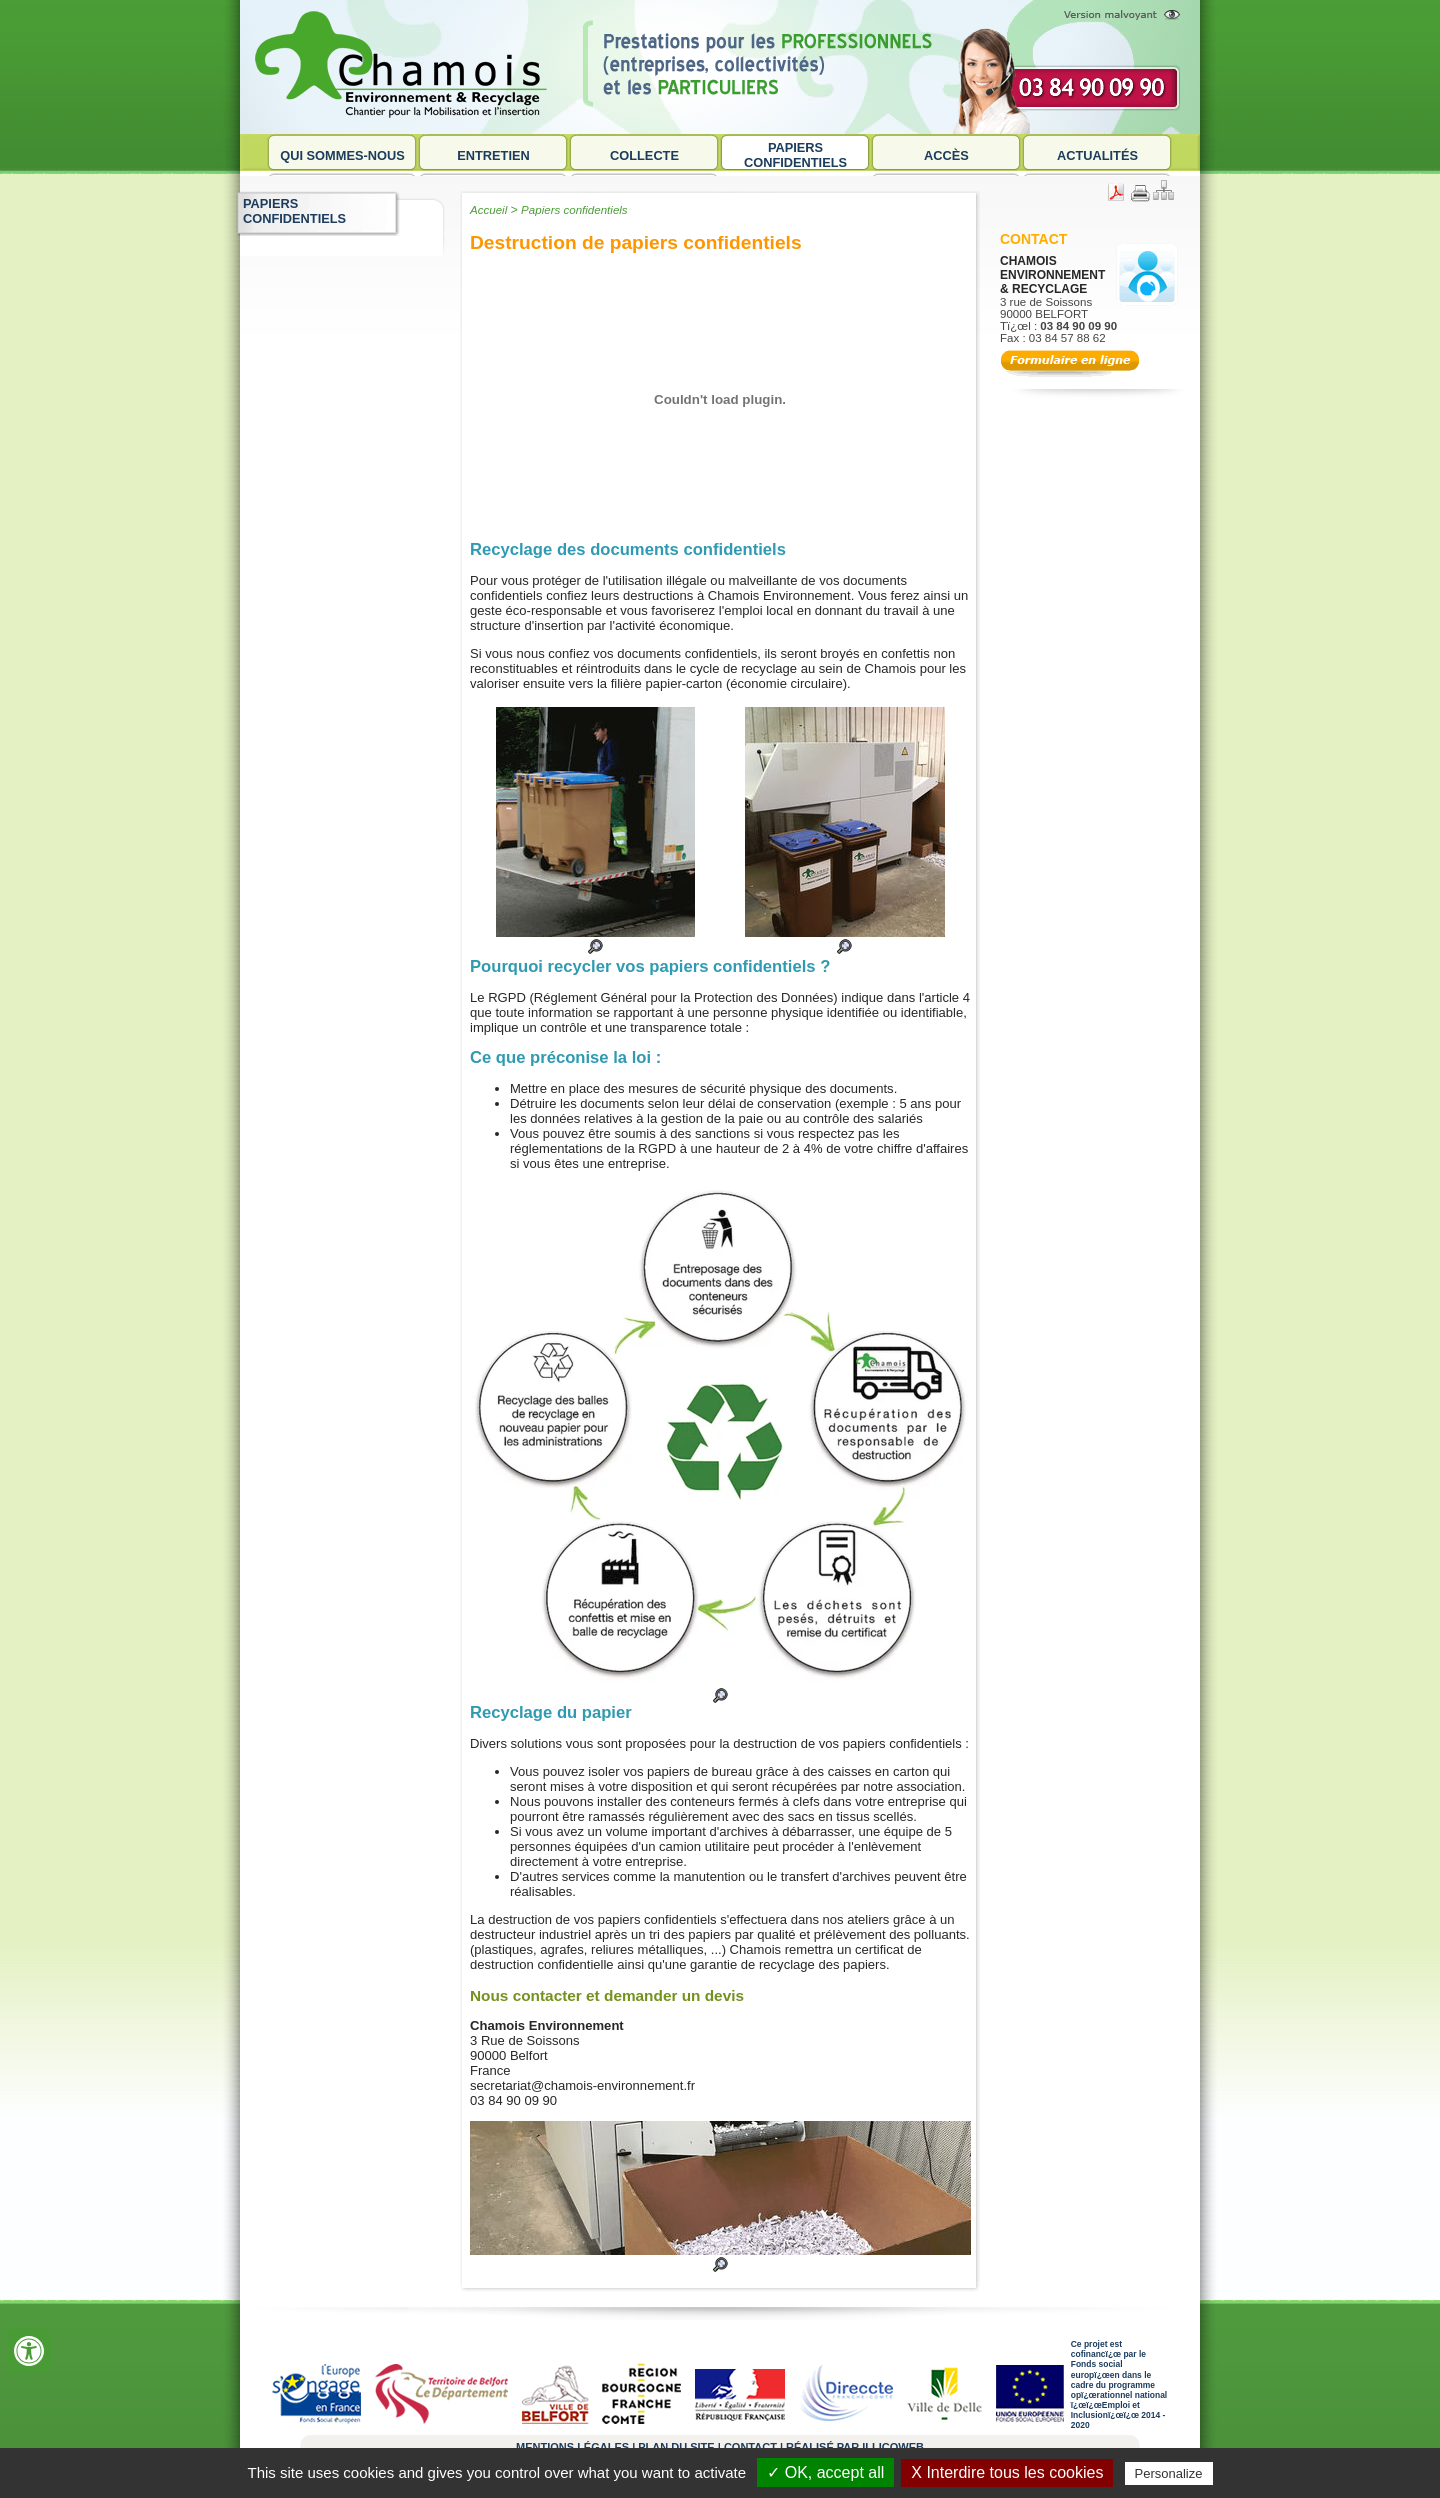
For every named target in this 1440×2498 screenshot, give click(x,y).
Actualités (1097, 155)
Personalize (1169, 2473)
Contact (1033, 239)
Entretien (493, 155)
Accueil (488, 210)
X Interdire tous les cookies (1007, 2472)
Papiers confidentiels (795, 155)
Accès (946, 155)
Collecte (644, 155)
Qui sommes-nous (342, 155)
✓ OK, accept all (825, 2472)
